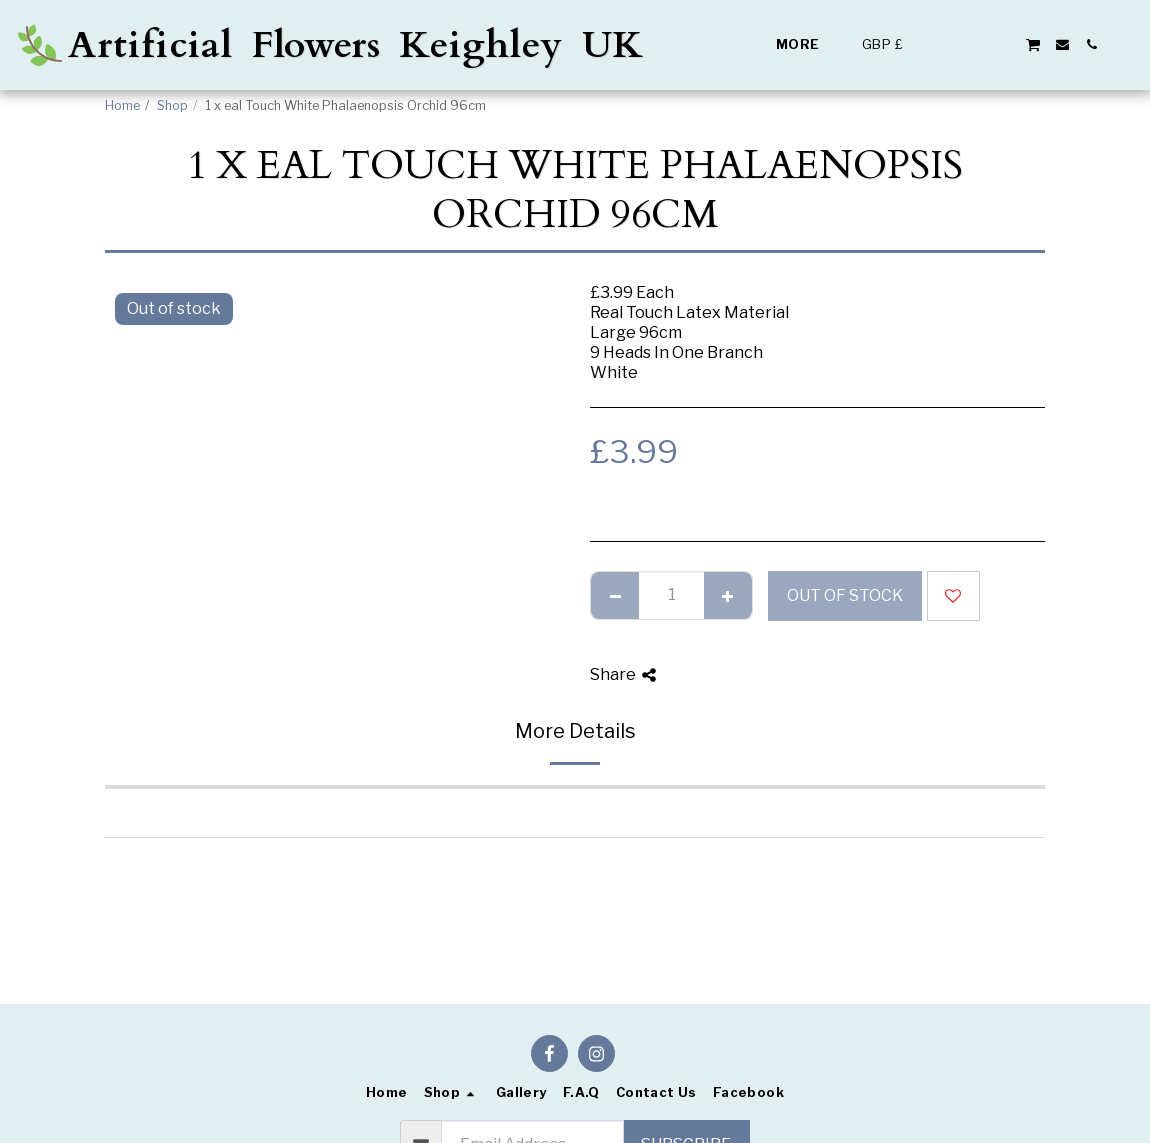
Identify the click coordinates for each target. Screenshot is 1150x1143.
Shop (172, 105)
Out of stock (845, 595)
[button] (945, 44)
